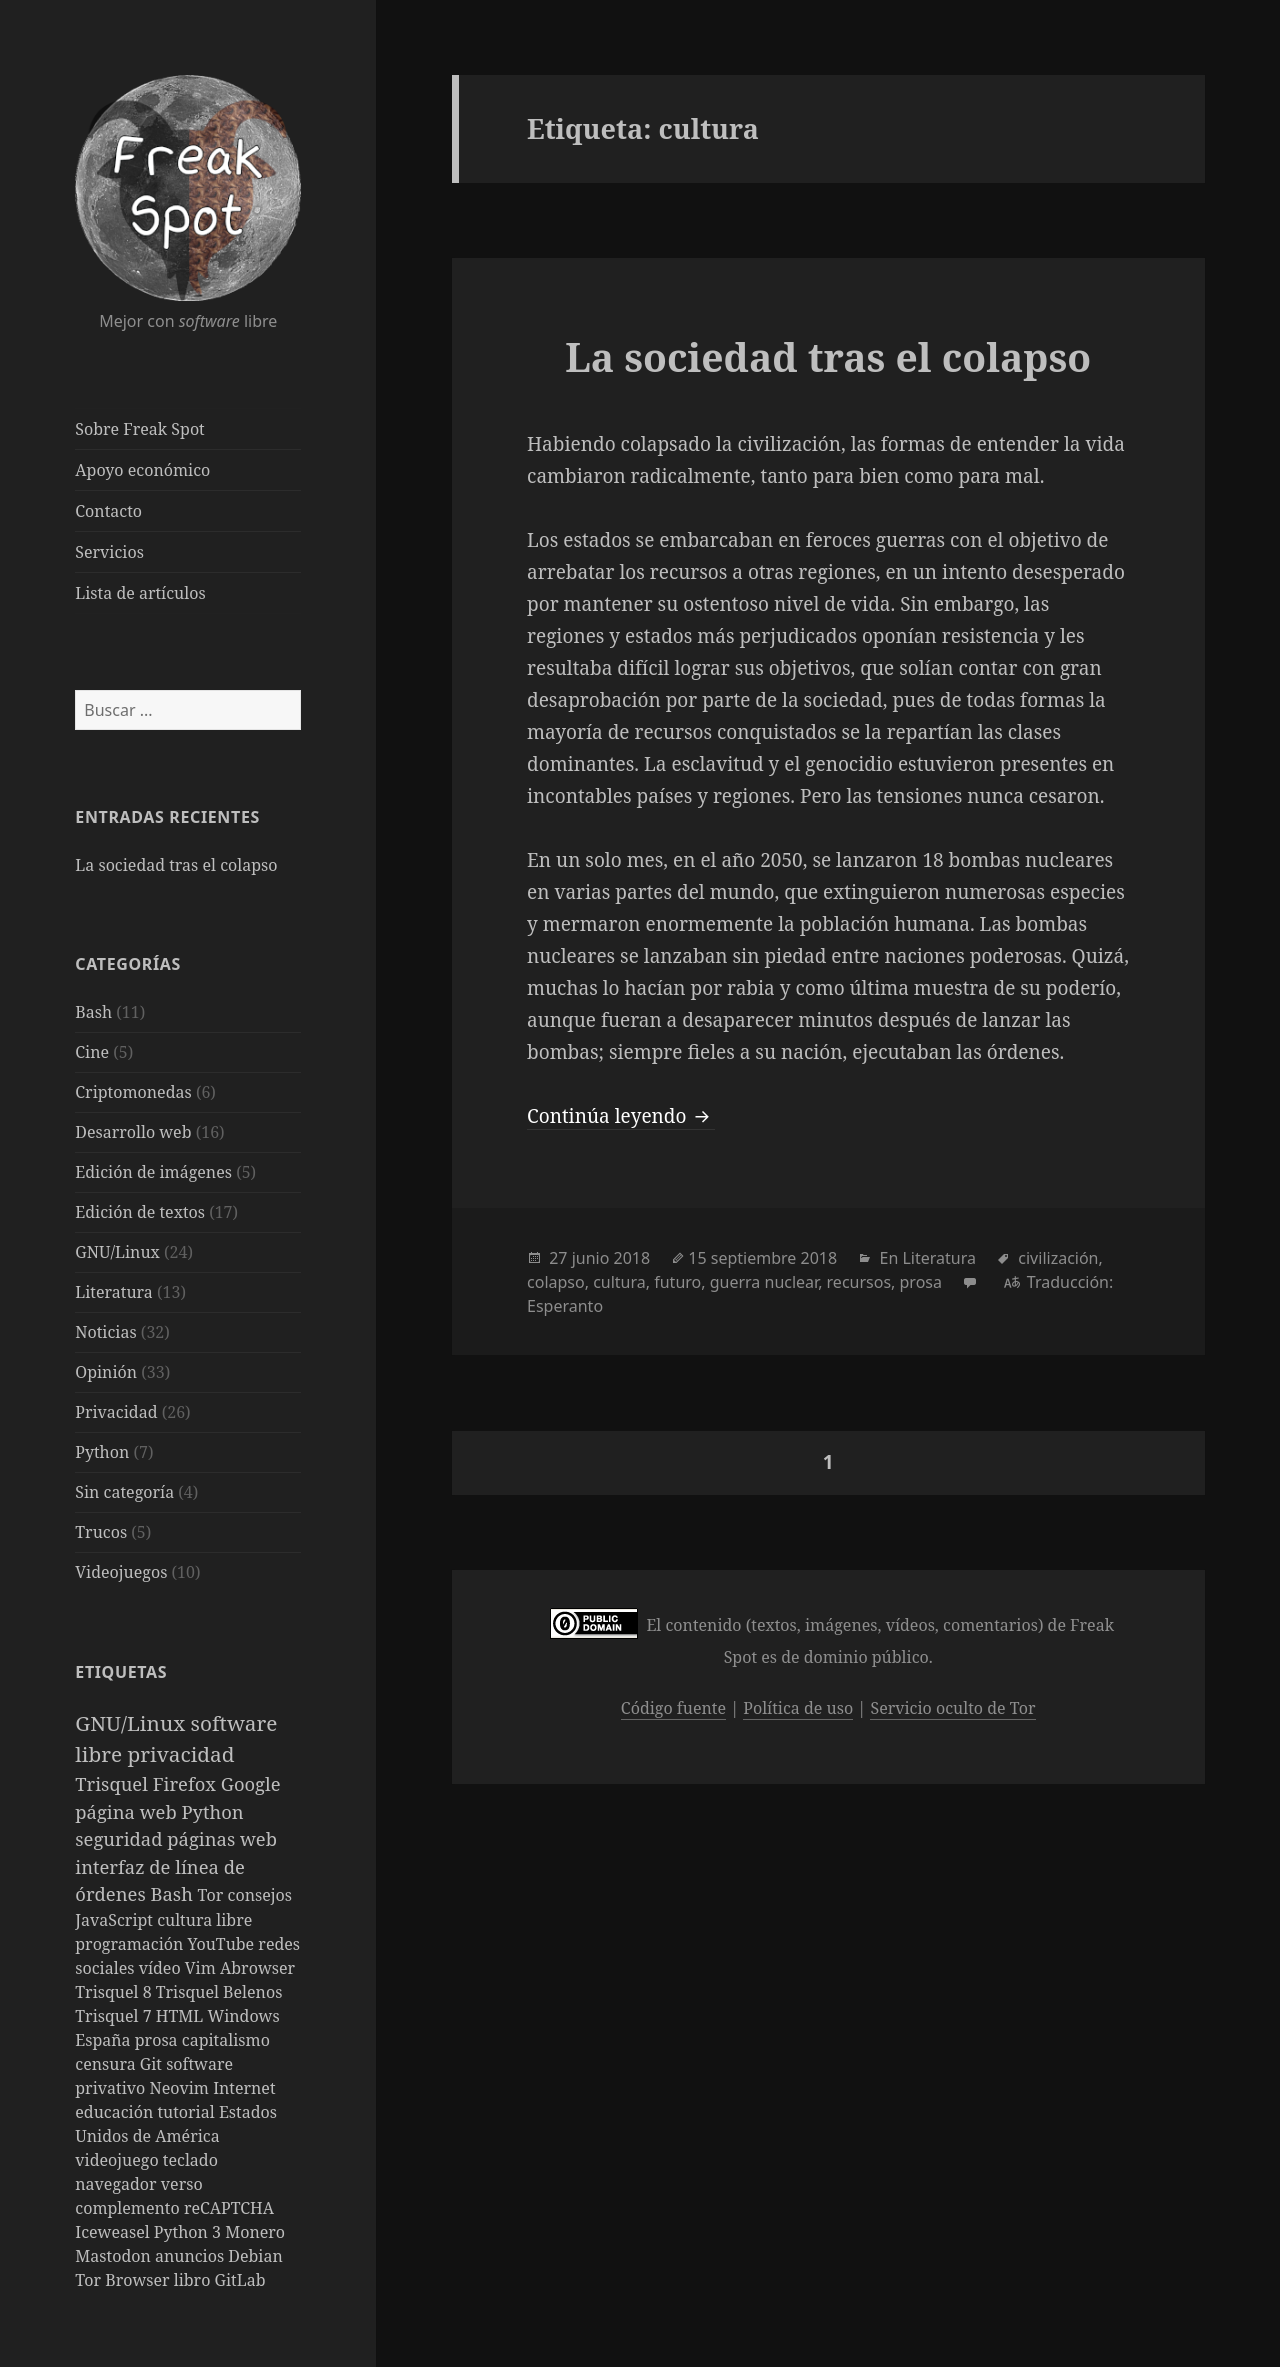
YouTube (223, 1944)
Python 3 (189, 2232)
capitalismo (226, 2040)
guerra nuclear (764, 1282)
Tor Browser (124, 2280)
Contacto (108, 511)
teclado (190, 2160)
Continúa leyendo (621, 1116)
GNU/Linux (117, 1252)
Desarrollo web (133, 1132)
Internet (244, 2088)
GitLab (240, 2280)
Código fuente (673, 1708)
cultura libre (204, 1920)
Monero (255, 2232)
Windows (243, 2016)
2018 (632, 1258)
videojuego (119, 2160)
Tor (213, 1895)
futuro (677, 1282)
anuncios (191, 2256)
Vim (202, 1968)
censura (107, 2064)
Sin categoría (124, 1492)
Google (251, 1783)
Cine (92, 1052)
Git (153, 2064)
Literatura (114, 1292)
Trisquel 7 (115, 2016)
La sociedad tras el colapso (176, 865)
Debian (255, 2256)
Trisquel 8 (115, 1992)
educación (116, 2112)
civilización (1058, 1258)
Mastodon (115, 2256)
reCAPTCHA (229, 2208)
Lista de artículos (140, 593)
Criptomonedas (133, 1092)
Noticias (105, 1332)
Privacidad (116, 1412)
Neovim (181, 2088)
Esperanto (565, 1306)
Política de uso (798, 1708)
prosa (158, 2040)
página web (128, 1811)
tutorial (187, 2112)
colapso (556, 1282)
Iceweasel (114, 2232)
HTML (182, 2016)
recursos (859, 1282)
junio (591, 1258)
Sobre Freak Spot (139, 429)
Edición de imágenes (153, 1172)
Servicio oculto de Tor (952, 1708)
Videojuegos (121, 1572)
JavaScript (116, 1920)
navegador (118, 2184)
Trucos (101, 1532)
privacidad (180, 1754)
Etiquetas (121, 1672)
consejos (260, 1895)
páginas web (222, 1838)
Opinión (106, 1372)
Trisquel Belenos (219, 1992)
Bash (93, 1012)
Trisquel (113, 1783)
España (105, 2040)
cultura (619, 1282)
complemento (129, 2208)
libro (194, 2280)
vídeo (162, 1968)
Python (102, 1452)
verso (182, 2184)
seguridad (121, 1838)
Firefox (187, 1783)
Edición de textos (140, 1212)
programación (131, 1944)
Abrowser (257, 1968)
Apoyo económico (142, 470)
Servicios (109, 552)
